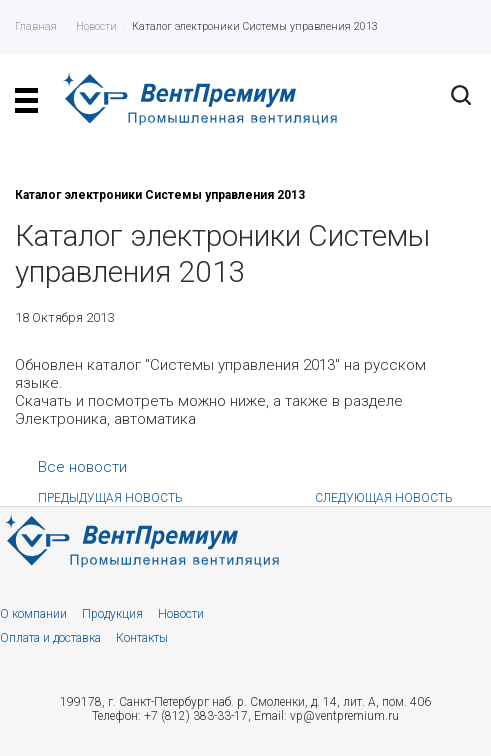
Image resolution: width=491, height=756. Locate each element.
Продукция (112, 614)
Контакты (142, 638)
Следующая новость (384, 498)
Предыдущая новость (110, 498)
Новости (181, 614)
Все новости (82, 467)
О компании (33, 614)
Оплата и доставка (50, 638)
